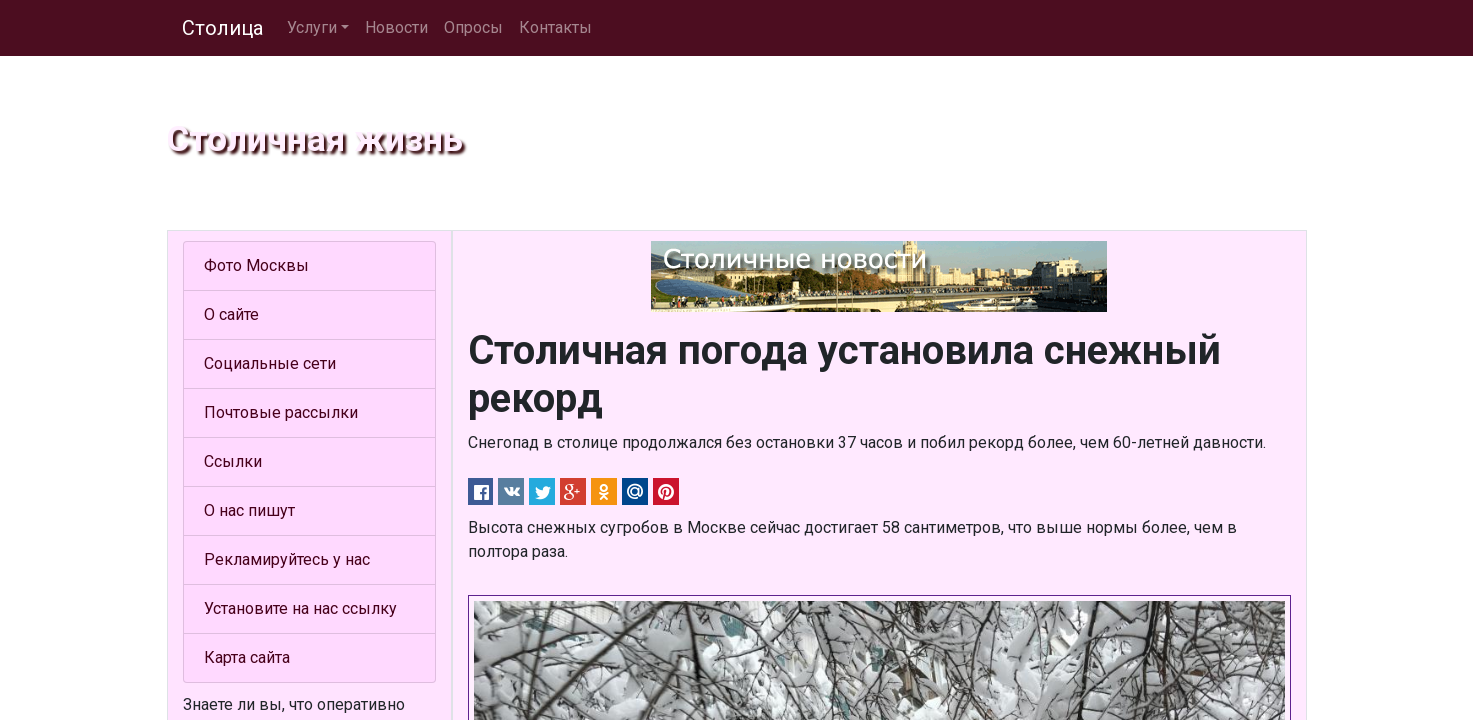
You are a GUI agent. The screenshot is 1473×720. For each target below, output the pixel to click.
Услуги (312, 27)
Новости (396, 27)
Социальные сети (270, 363)
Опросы (473, 27)
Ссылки (233, 461)
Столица (222, 28)
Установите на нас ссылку (300, 608)
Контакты (555, 27)
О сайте (231, 314)
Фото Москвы (256, 265)
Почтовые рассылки (281, 412)
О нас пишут (249, 510)
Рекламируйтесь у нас (287, 559)
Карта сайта (247, 657)
